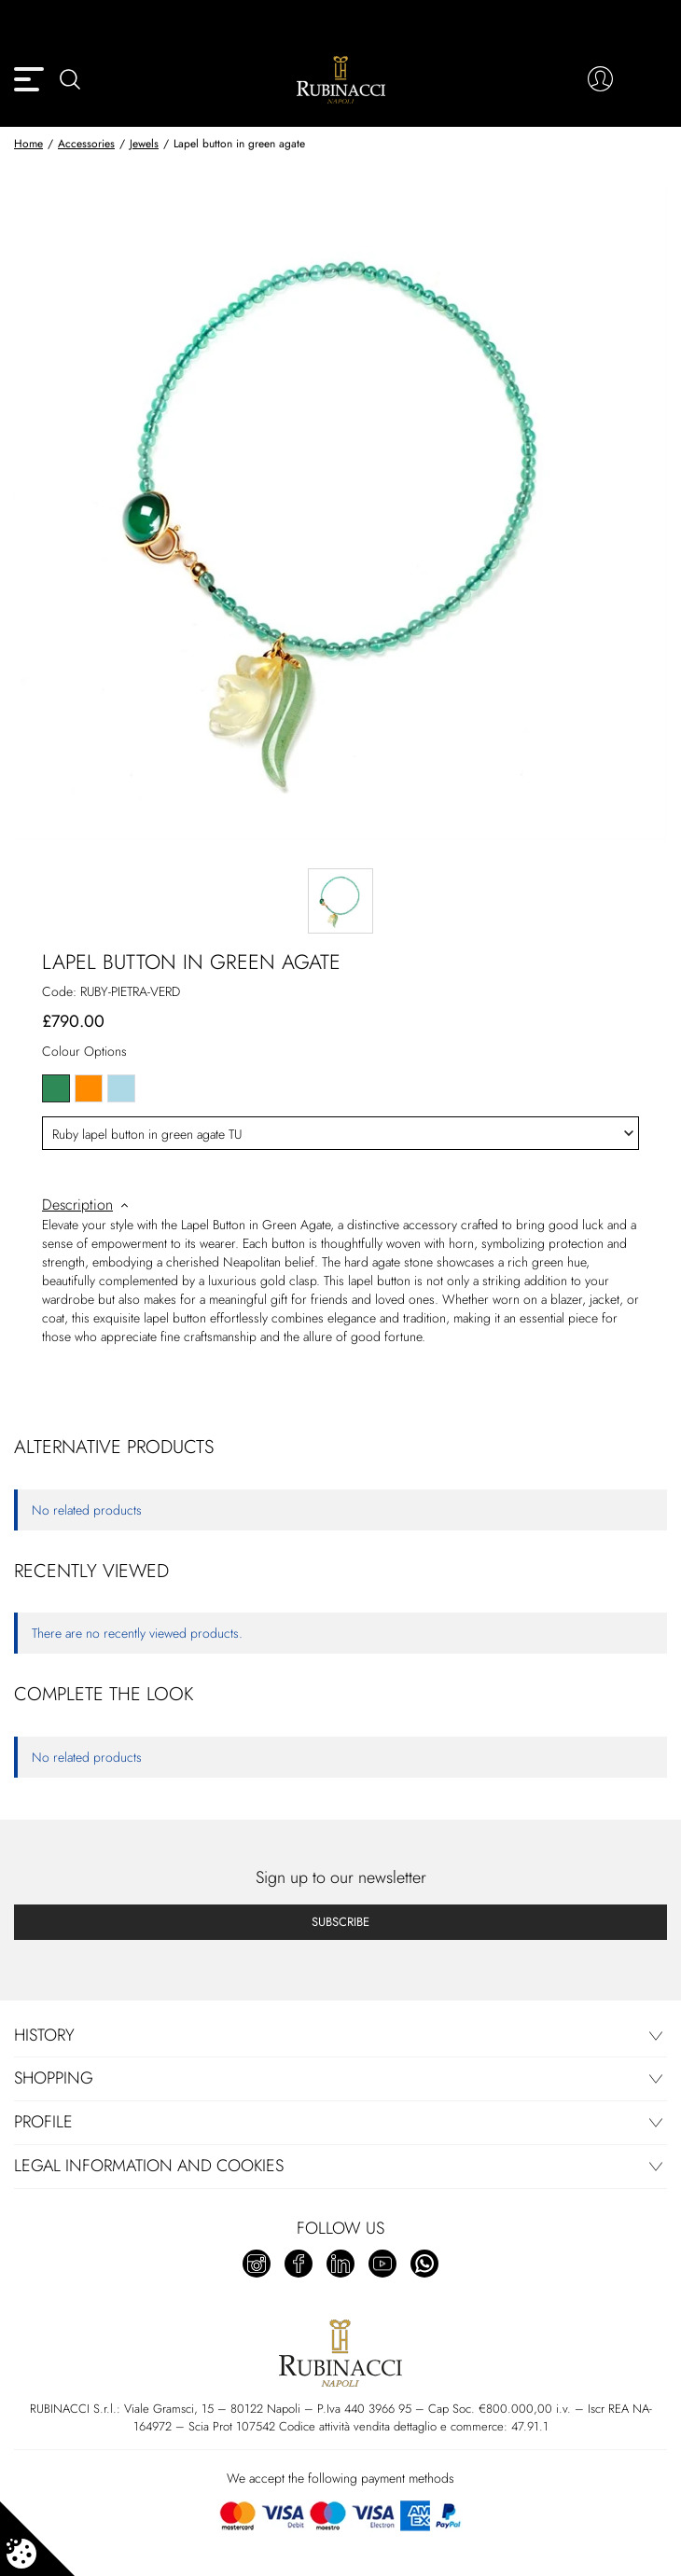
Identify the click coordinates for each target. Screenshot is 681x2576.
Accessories (86, 143)
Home (28, 143)
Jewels (144, 143)
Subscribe (340, 1922)
